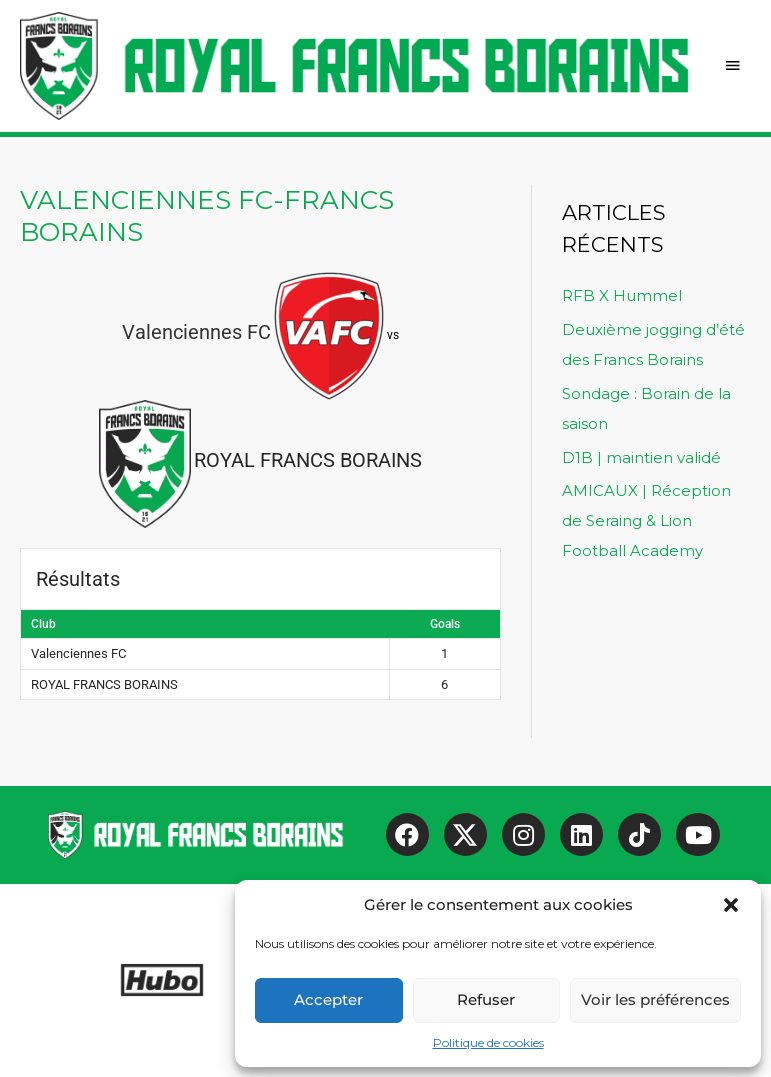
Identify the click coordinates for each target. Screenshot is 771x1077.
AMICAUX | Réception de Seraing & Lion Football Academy (646, 520)
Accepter (328, 999)
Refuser (486, 999)
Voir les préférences (655, 999)
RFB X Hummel (622, 295)
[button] (731, 905)
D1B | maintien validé (641, 457)
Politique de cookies (488, 1042)
